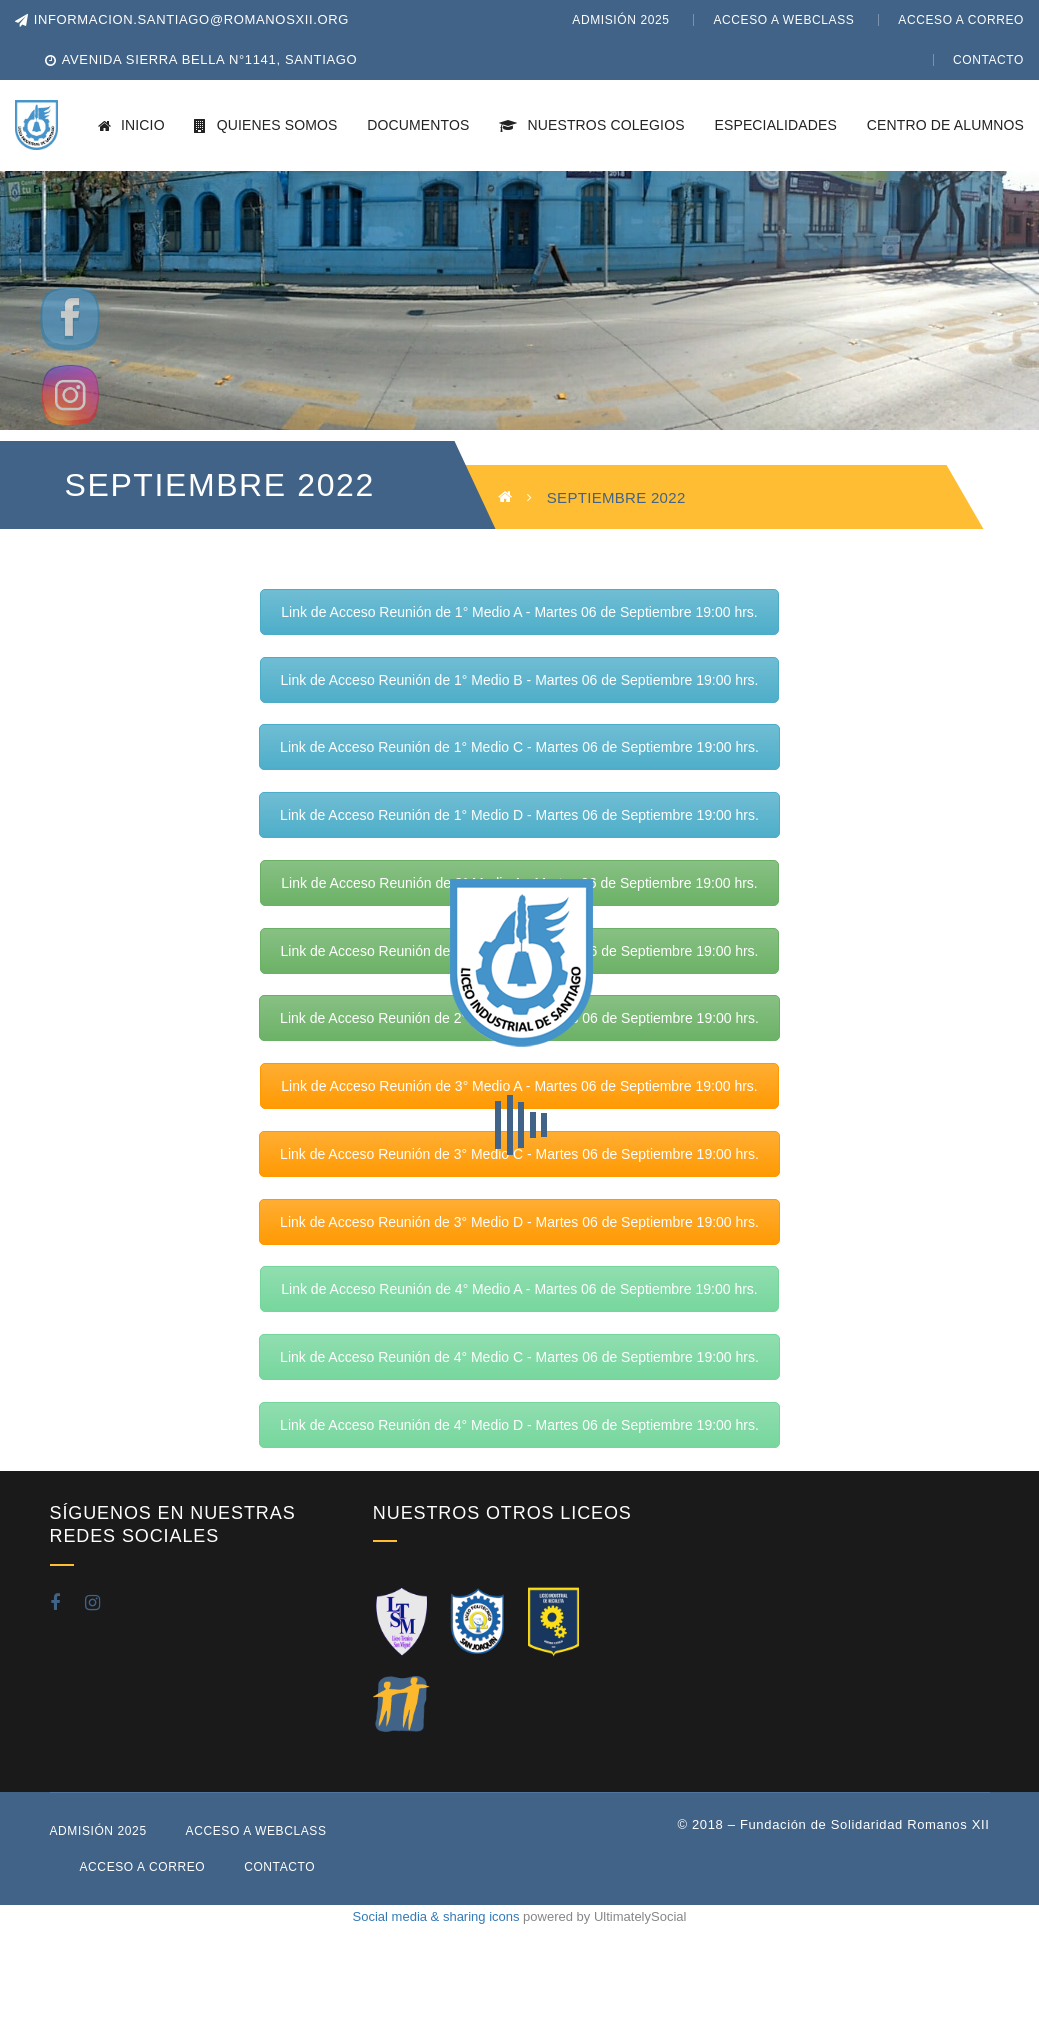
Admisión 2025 (620, 20)
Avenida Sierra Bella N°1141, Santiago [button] (210, 59)
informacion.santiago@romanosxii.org (182, 19)
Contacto (988, 60)
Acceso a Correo (961, 20)
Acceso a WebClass (783, 20)
